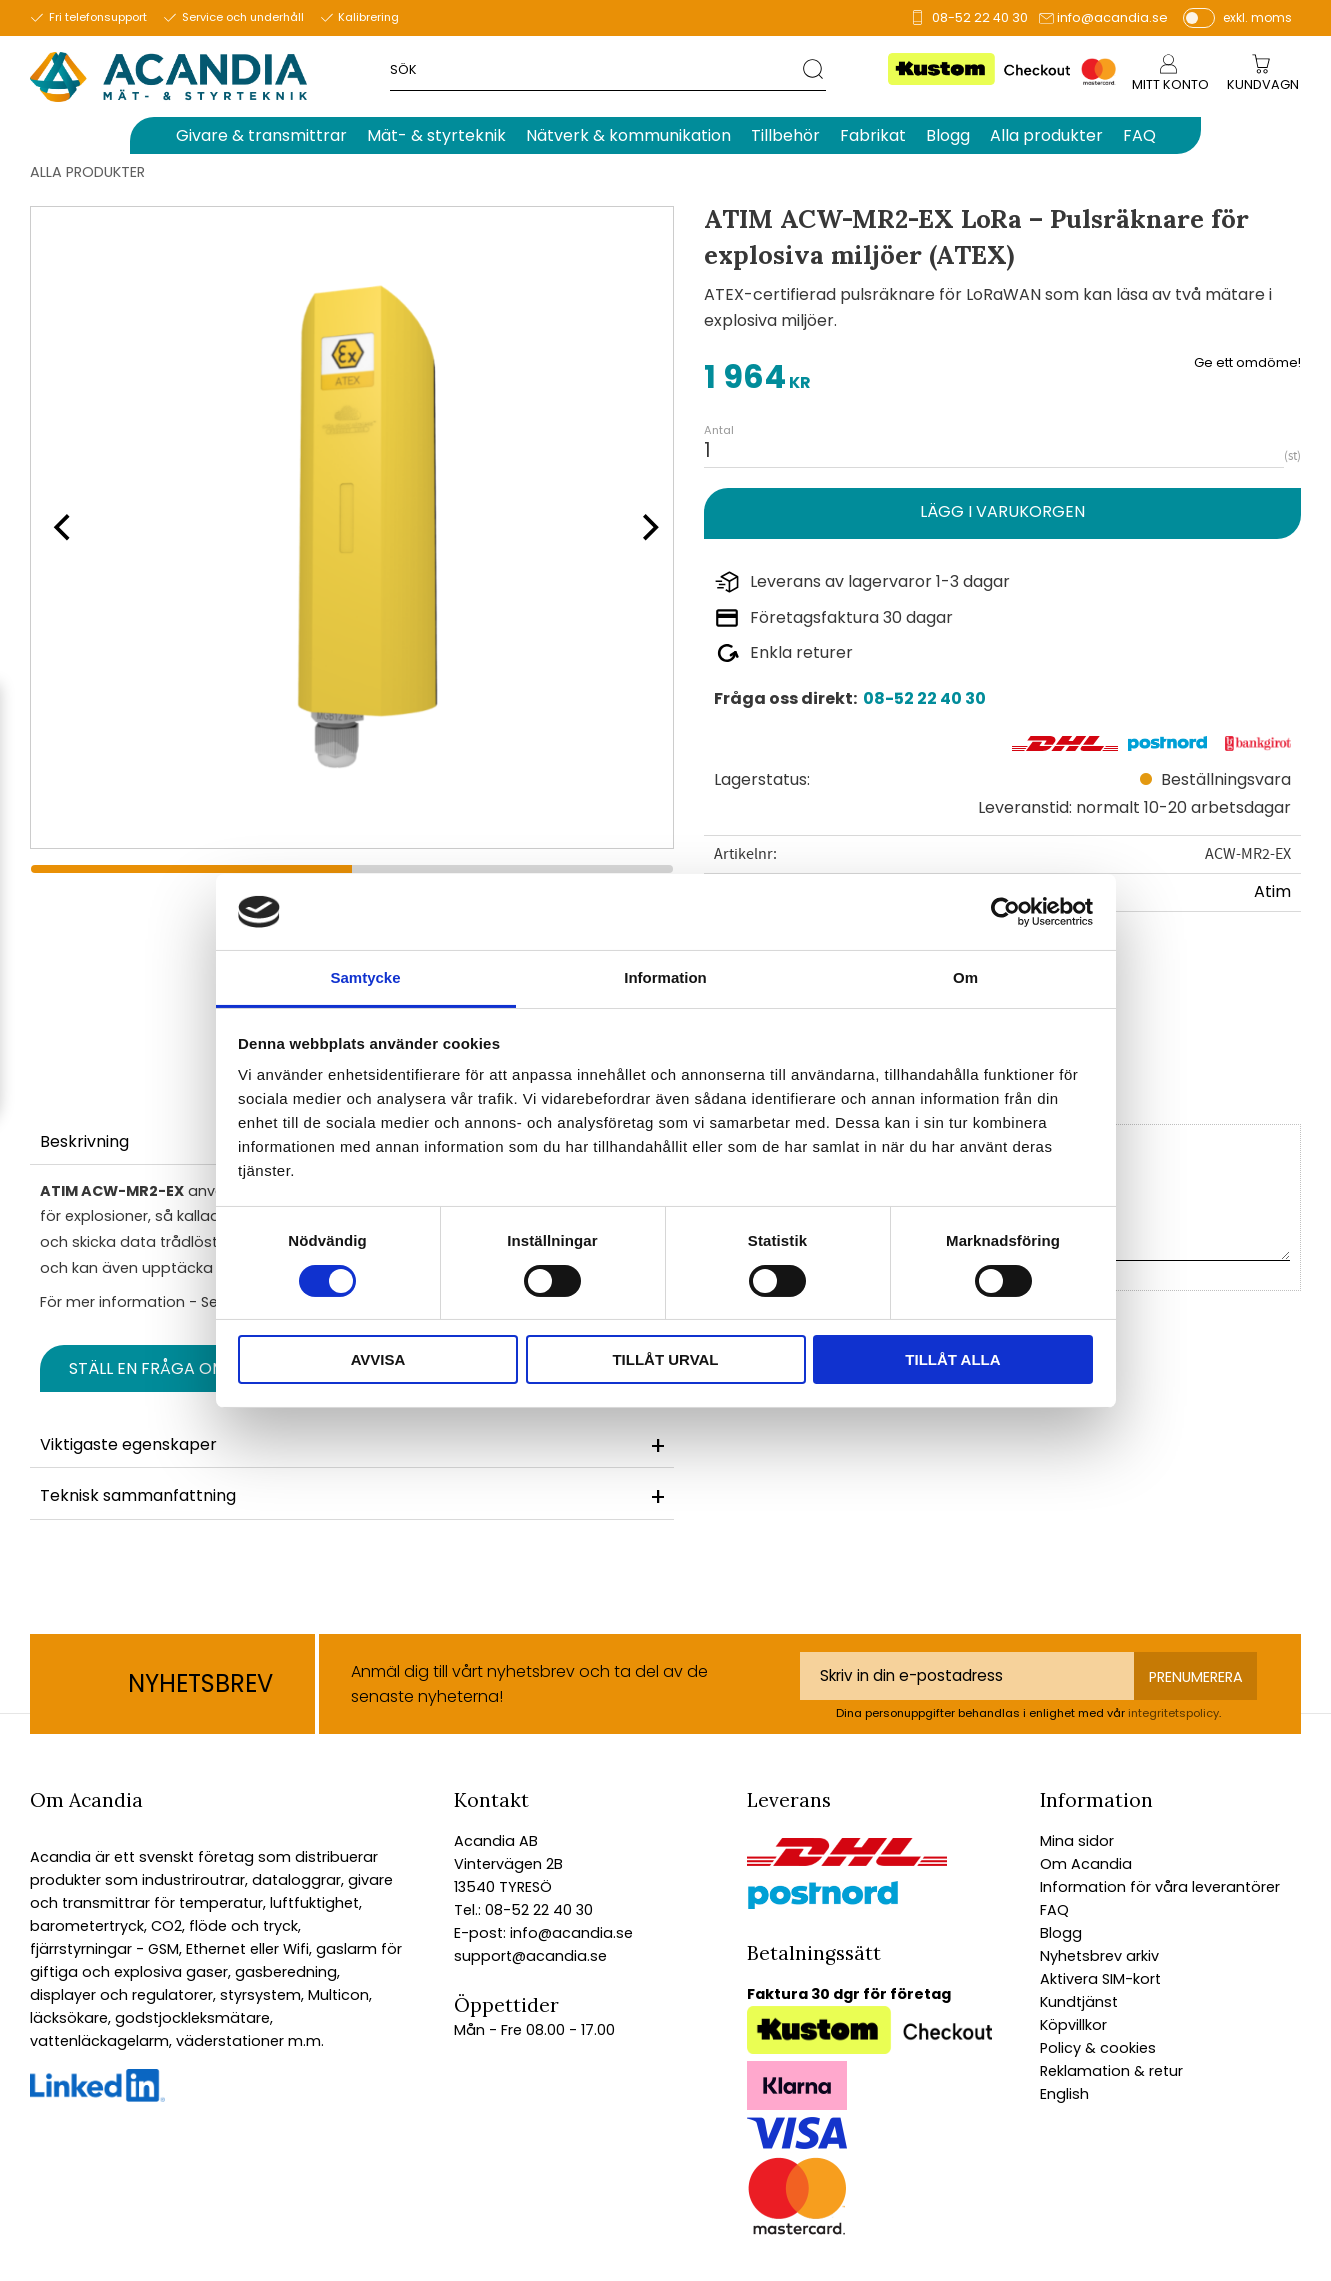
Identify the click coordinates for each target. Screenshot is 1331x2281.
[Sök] (814, 68)
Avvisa (378, 1359)
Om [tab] (965, 977)
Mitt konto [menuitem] (1170, 84)
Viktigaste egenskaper (128, 1444)
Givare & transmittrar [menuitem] (261, 135)
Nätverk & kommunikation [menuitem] (628, 135)
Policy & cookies (1098, 2048)
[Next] (644, 527)
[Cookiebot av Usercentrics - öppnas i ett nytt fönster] (1005, 912)
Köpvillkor (1073, 2025)
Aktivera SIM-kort (1100, 1979)
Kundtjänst (1079, 2002)
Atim (1272, 891)
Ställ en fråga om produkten (197, 1368)
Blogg (1061, 1933)
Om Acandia (1086, 1864)
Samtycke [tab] (365, 977)
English (1064, 2094)
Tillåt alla (952, 1359)
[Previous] (60, 527)
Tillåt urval (665, 1359)
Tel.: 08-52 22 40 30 (523, 1910)
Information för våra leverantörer (1160, 1887)
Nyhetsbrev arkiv (1099, 1956)
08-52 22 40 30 (980, 17)
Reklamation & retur (1111, 2071)
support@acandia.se (530, 1956)
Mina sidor (1077, 1841)
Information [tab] (665, 977)
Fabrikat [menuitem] (873, 135)
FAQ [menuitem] (1139, 135)
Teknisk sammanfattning (138, 1495)
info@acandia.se (1112, 17)
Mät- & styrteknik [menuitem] (436, 135)
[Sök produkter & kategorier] (596, 68)
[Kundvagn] (1263, 85)
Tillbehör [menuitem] (785, 135)
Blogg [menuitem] (948, 135)
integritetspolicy (1173, 1713)
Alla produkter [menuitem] (1046, 135)
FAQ (1054, 1910)
